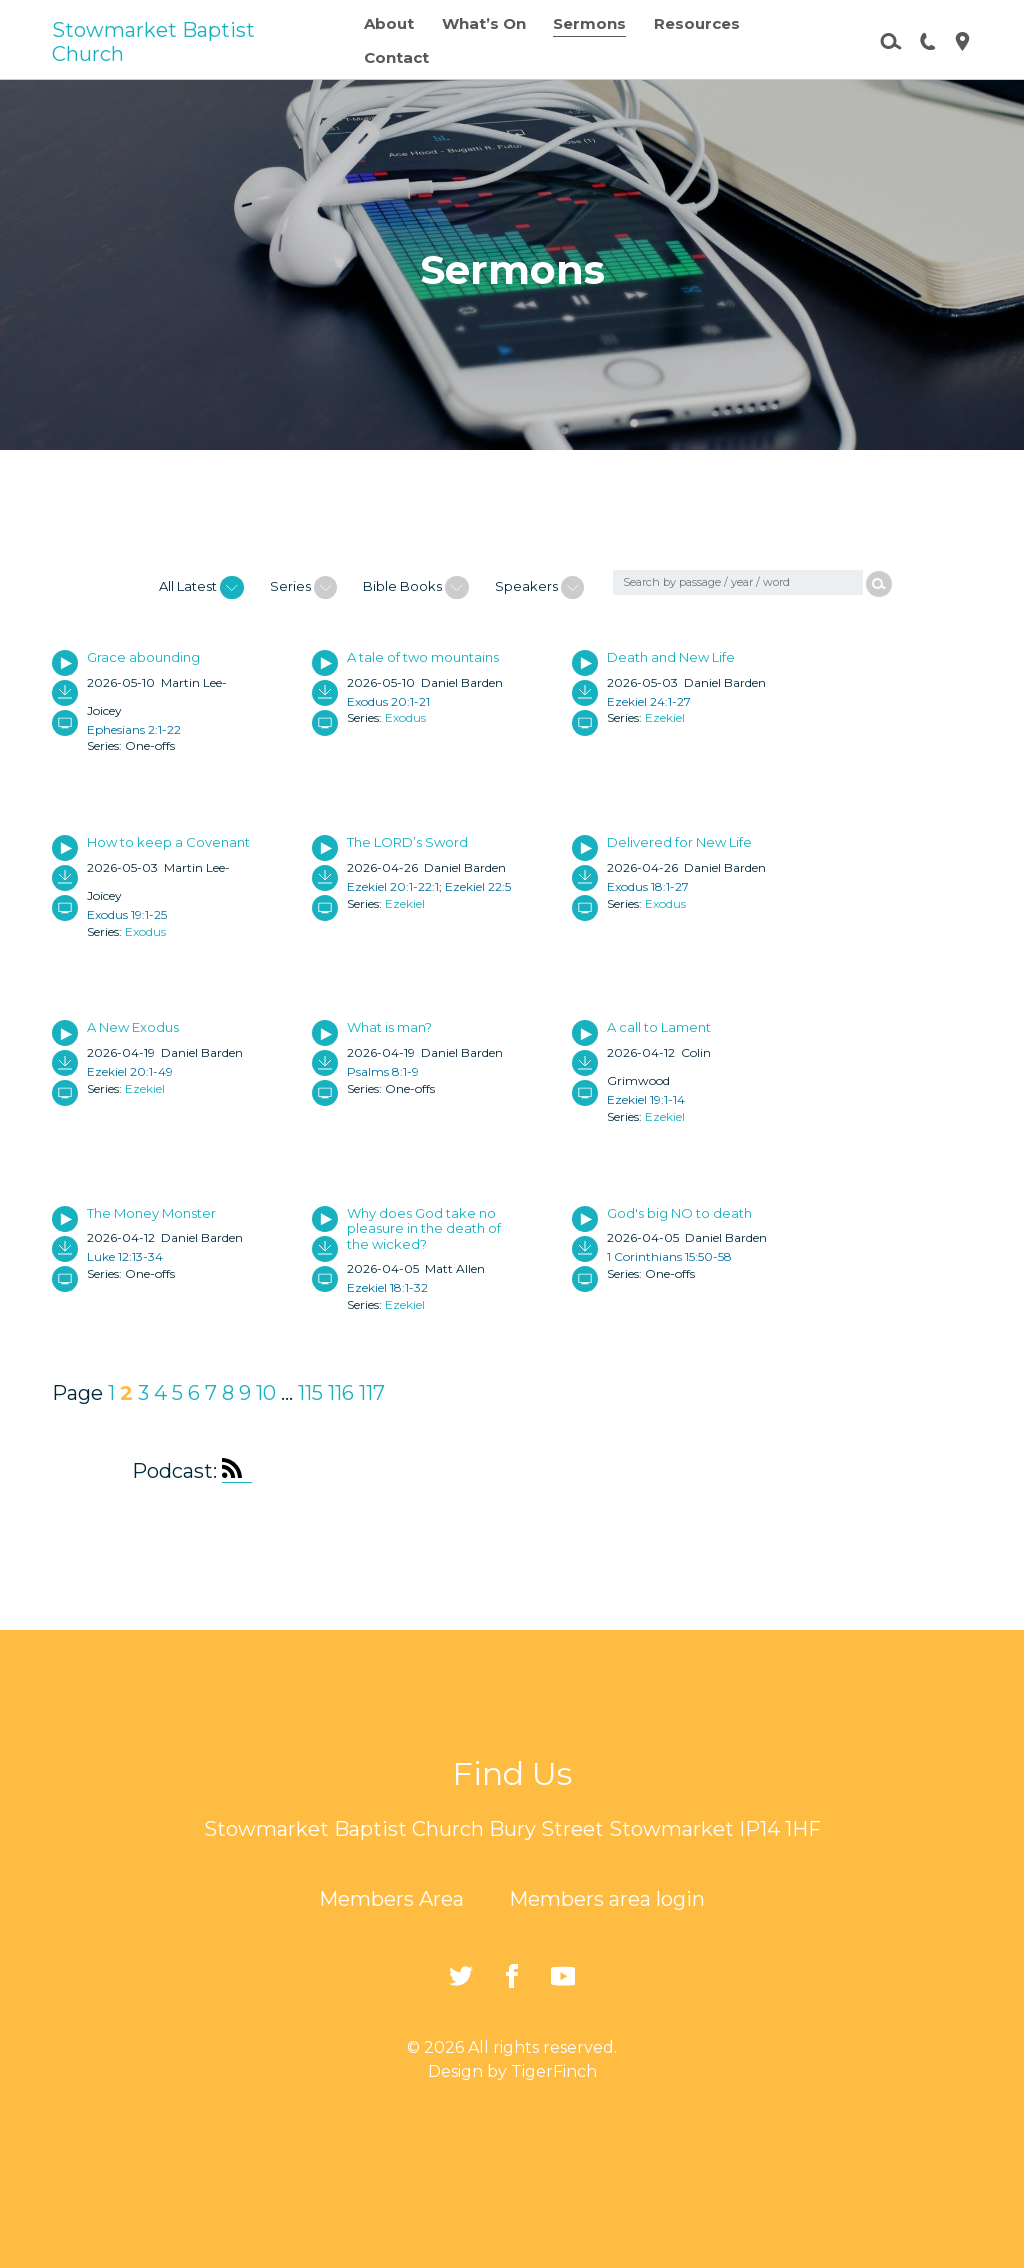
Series (303, 587)
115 (310, 1393)
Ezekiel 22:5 (478, 886)
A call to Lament (659, 1027)
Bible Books (415, 587)
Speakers (539, 587)
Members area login (607, 1899)
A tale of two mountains (423, 657)
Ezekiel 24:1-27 (649, 701)
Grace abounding (143, 657)
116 (341, 1393)
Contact (396, 57)
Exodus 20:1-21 (388, 701)
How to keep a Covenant (168, 842)
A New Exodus (133, 1027)
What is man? (389, 1027)
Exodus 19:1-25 (127, 914)
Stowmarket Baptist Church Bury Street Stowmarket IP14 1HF (512, 1829)
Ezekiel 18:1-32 (387, 1287)
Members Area (391, 1899)
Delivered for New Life (679, 842)
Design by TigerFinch (512, 2071)
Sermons (589, 23)
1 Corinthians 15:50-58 (669, 1256)
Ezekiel (665, 717)
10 (266, 1393)
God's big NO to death (679, 1213)
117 (372, 1393)
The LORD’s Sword (407, 842)
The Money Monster (151, 1213)
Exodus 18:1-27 (648, 886)
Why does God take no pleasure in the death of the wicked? (424, 1228)
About (389, 23)
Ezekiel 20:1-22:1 (393, 886)
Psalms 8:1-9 (383, 1071)
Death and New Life (671, 657)
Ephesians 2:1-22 (134, 729)
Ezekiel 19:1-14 (646, 1099)
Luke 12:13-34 (125, 1256)
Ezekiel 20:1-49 (130, 1071)
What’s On (484, 23)
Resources (697, 23)
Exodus (405, 717)
